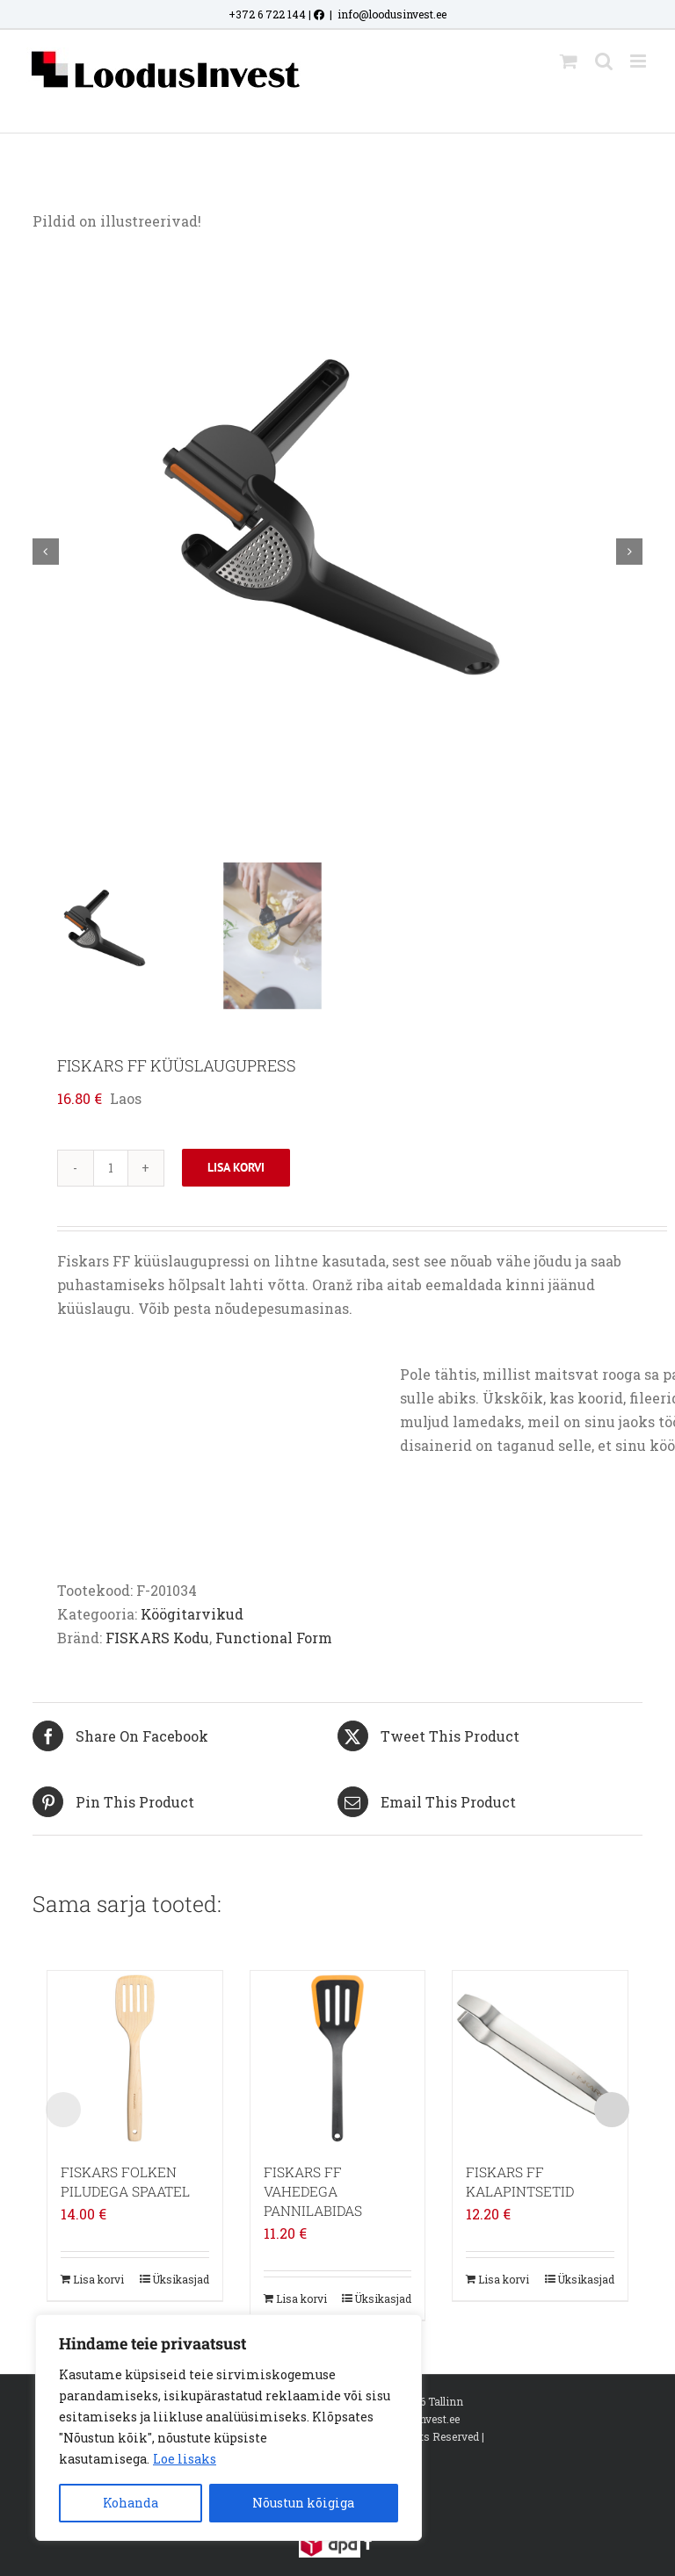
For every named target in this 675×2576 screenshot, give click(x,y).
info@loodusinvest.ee (392, 14)
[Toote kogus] (110, 1168)
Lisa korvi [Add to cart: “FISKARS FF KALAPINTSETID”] (503, 2279)
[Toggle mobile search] (604, 61)
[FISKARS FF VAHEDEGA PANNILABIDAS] (337, 2058)
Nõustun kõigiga (303, 2502)
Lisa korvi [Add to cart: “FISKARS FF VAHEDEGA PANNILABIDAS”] (301, 2298)
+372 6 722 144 (267, 14)
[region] (228, 2427)
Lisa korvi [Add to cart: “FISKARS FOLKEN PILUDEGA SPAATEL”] (98, 2279)
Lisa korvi (236, 1167)
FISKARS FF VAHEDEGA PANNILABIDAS (313, 2191)
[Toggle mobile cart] (568, 61)
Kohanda (130, 2502)
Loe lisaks (184, 2458)
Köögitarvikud (192, 1614)
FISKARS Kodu (157, 1637)
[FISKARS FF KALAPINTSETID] (540, 2058)
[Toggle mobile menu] (639, 61)
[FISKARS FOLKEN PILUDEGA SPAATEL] (134, 2058)
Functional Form (273, 1637)
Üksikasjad (180, 2279)
